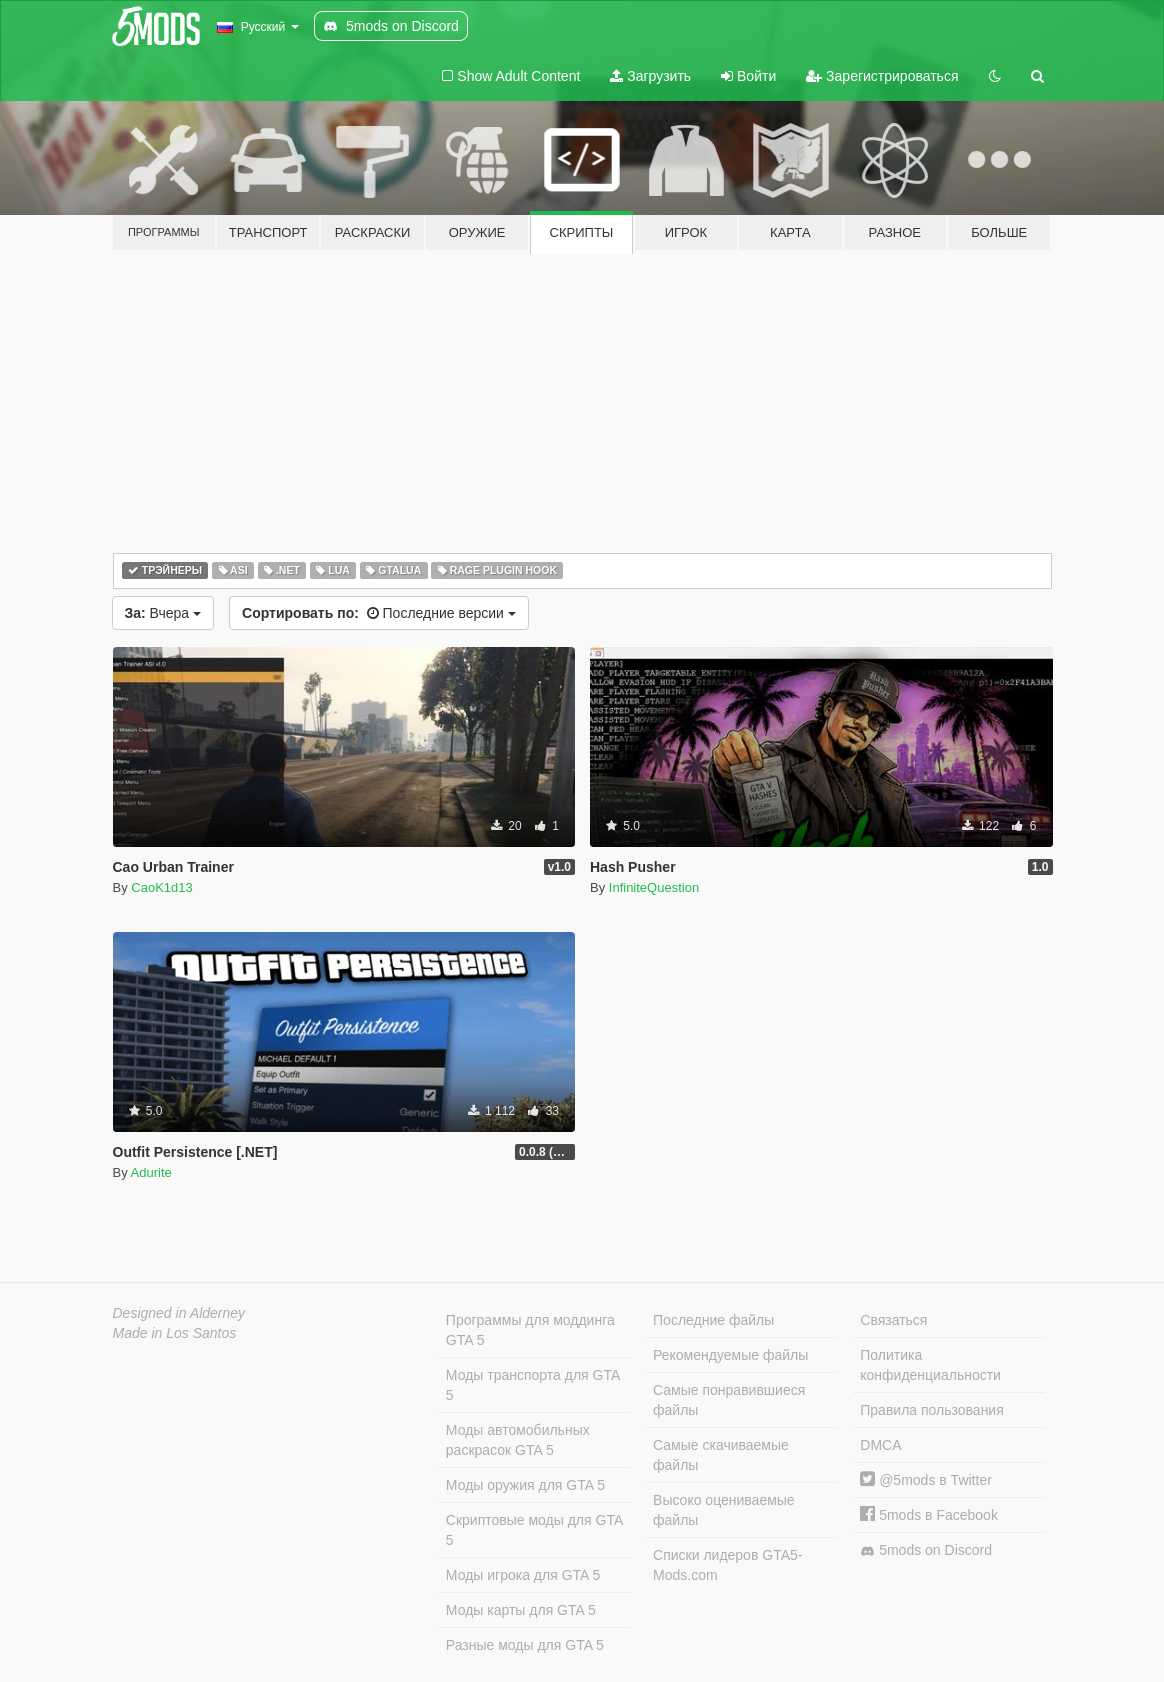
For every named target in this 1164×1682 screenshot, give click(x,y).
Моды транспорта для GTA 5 (533, 1385)
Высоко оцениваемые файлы (724, 1510)
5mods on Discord (926, 1550)
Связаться (893, 1320)
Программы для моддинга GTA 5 (530, 1330)
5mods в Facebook (929, 1515)
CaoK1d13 (161, 887)
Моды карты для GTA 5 (521, 1610)
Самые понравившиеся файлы (729, 1400)
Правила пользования (932, 1410)
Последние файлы (713, 1320)
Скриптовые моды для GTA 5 (534, 1530)
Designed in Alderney (179, 1313)
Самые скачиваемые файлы (721, 1455)
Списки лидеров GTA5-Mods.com (727, 1565)
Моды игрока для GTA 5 (523, 1575)
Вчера (163, 613)
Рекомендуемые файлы (730, 1355)
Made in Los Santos (175, 1333)
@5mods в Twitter (926, 1480)
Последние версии (379, 613)
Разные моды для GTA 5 (525, 1645)
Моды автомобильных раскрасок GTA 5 (518, 1440)
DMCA (880, 1445)
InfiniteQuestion (654, 887)
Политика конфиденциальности (930, 1365)
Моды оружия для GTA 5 (525, 1485)
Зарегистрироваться (882, 76)
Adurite (151, 1172)
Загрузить (650, 76)
